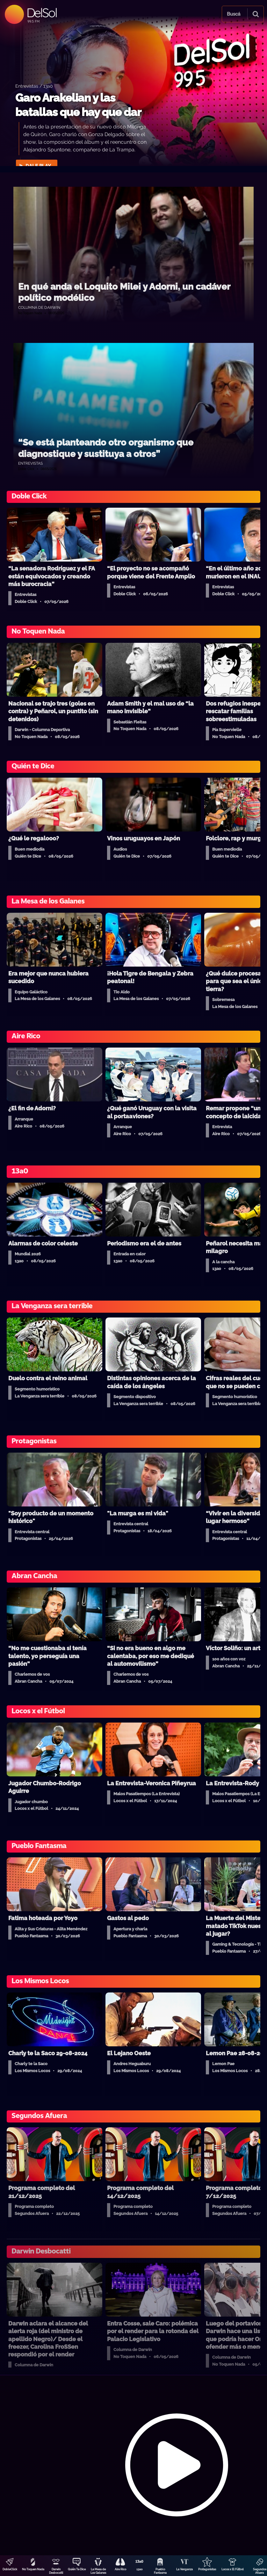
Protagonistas (207, 2569)
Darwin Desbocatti (56, 2571)
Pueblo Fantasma (160, 2571)
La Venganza (184, 2569)
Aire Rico (120, 2569)
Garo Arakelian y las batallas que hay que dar (78, 105)
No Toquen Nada (33, 2569)
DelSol (41, 12)
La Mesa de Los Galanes (98, 2571)
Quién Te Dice (77, 2569)
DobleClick (10, 2569)
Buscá (233, 14)
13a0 (139, 2569)
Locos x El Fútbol (232, 2569)
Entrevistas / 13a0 (34, 86)
